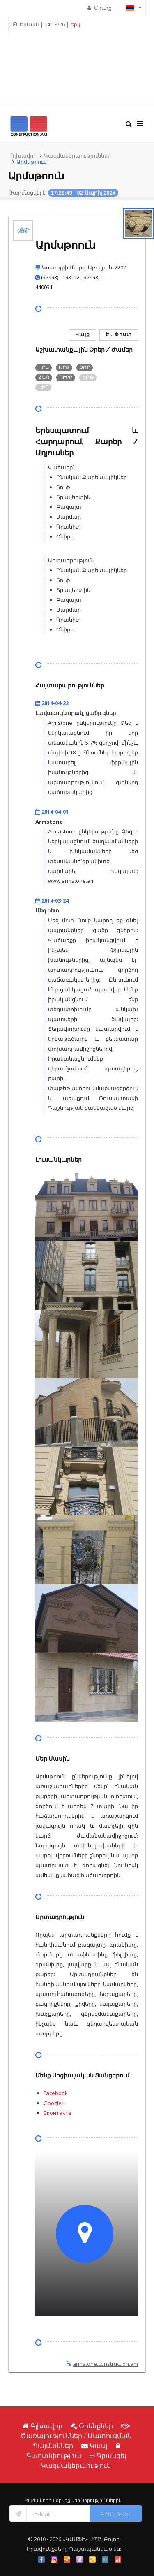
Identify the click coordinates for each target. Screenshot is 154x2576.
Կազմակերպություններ (77, 155)
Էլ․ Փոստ (119, 334)
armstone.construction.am (105, 2363)
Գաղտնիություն (53, 2455)
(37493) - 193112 (60, 277)
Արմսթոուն (31, 161)
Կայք (82, 334)
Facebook (56, 2093)
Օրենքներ (96, 2425)
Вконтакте (57, 2112)
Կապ (99, 2445)
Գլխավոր (23, 155)
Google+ (54, 2103)
